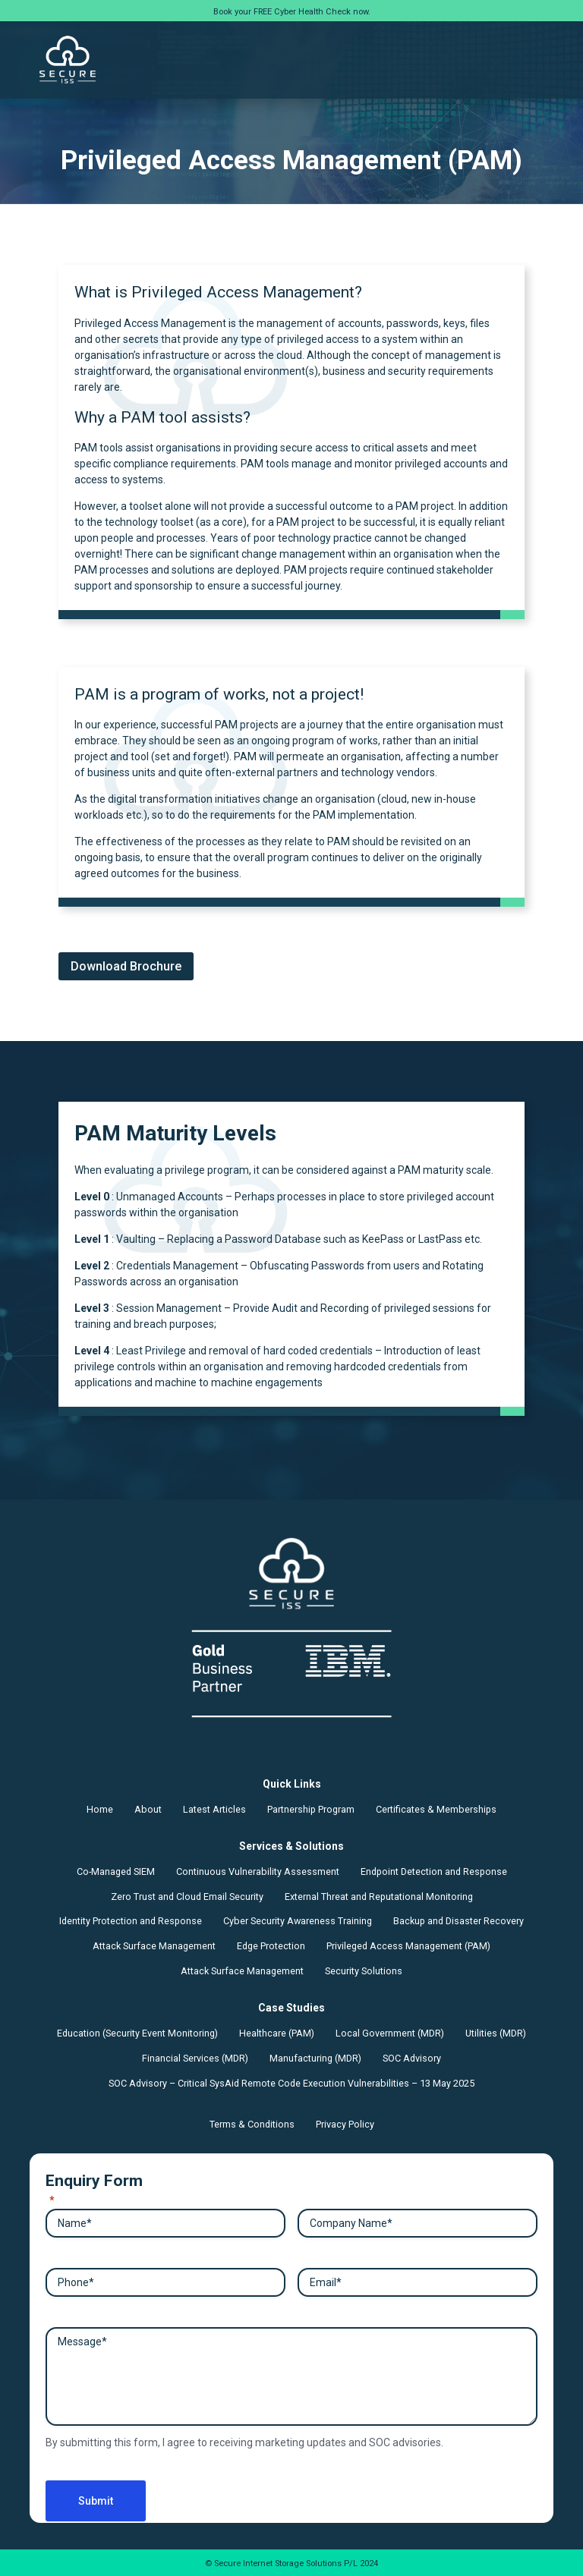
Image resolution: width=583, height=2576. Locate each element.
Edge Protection (271, 1946)
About (148, 1809)
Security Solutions (363, 1971)
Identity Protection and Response (130, 1920)
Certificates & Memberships (436, 1809)
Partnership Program (311, 1809)
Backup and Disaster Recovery (458, 1920)
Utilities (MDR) (495, 2033)
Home (100, 1809)
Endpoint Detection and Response (434, 1871)
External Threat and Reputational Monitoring (379, 1896)
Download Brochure (126, 966)
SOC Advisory (412, 2058)
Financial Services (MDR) (195, 2058)
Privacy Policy (345, 2124)
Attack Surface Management (154, 1946)
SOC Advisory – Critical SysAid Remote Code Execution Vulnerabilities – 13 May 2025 (291, 2083)
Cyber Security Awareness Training (297, 1920)
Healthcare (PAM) (276, 2033)
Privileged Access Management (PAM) (408, 1946)
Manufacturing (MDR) (315, 2058)
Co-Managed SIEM (116, 1871)
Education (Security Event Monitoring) (137, 2033)
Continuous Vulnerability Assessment (257, 1871)
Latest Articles (214, 1809)
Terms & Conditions (252, 2124)
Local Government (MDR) (390, 2033)
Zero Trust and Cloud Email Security (187, 1896)
